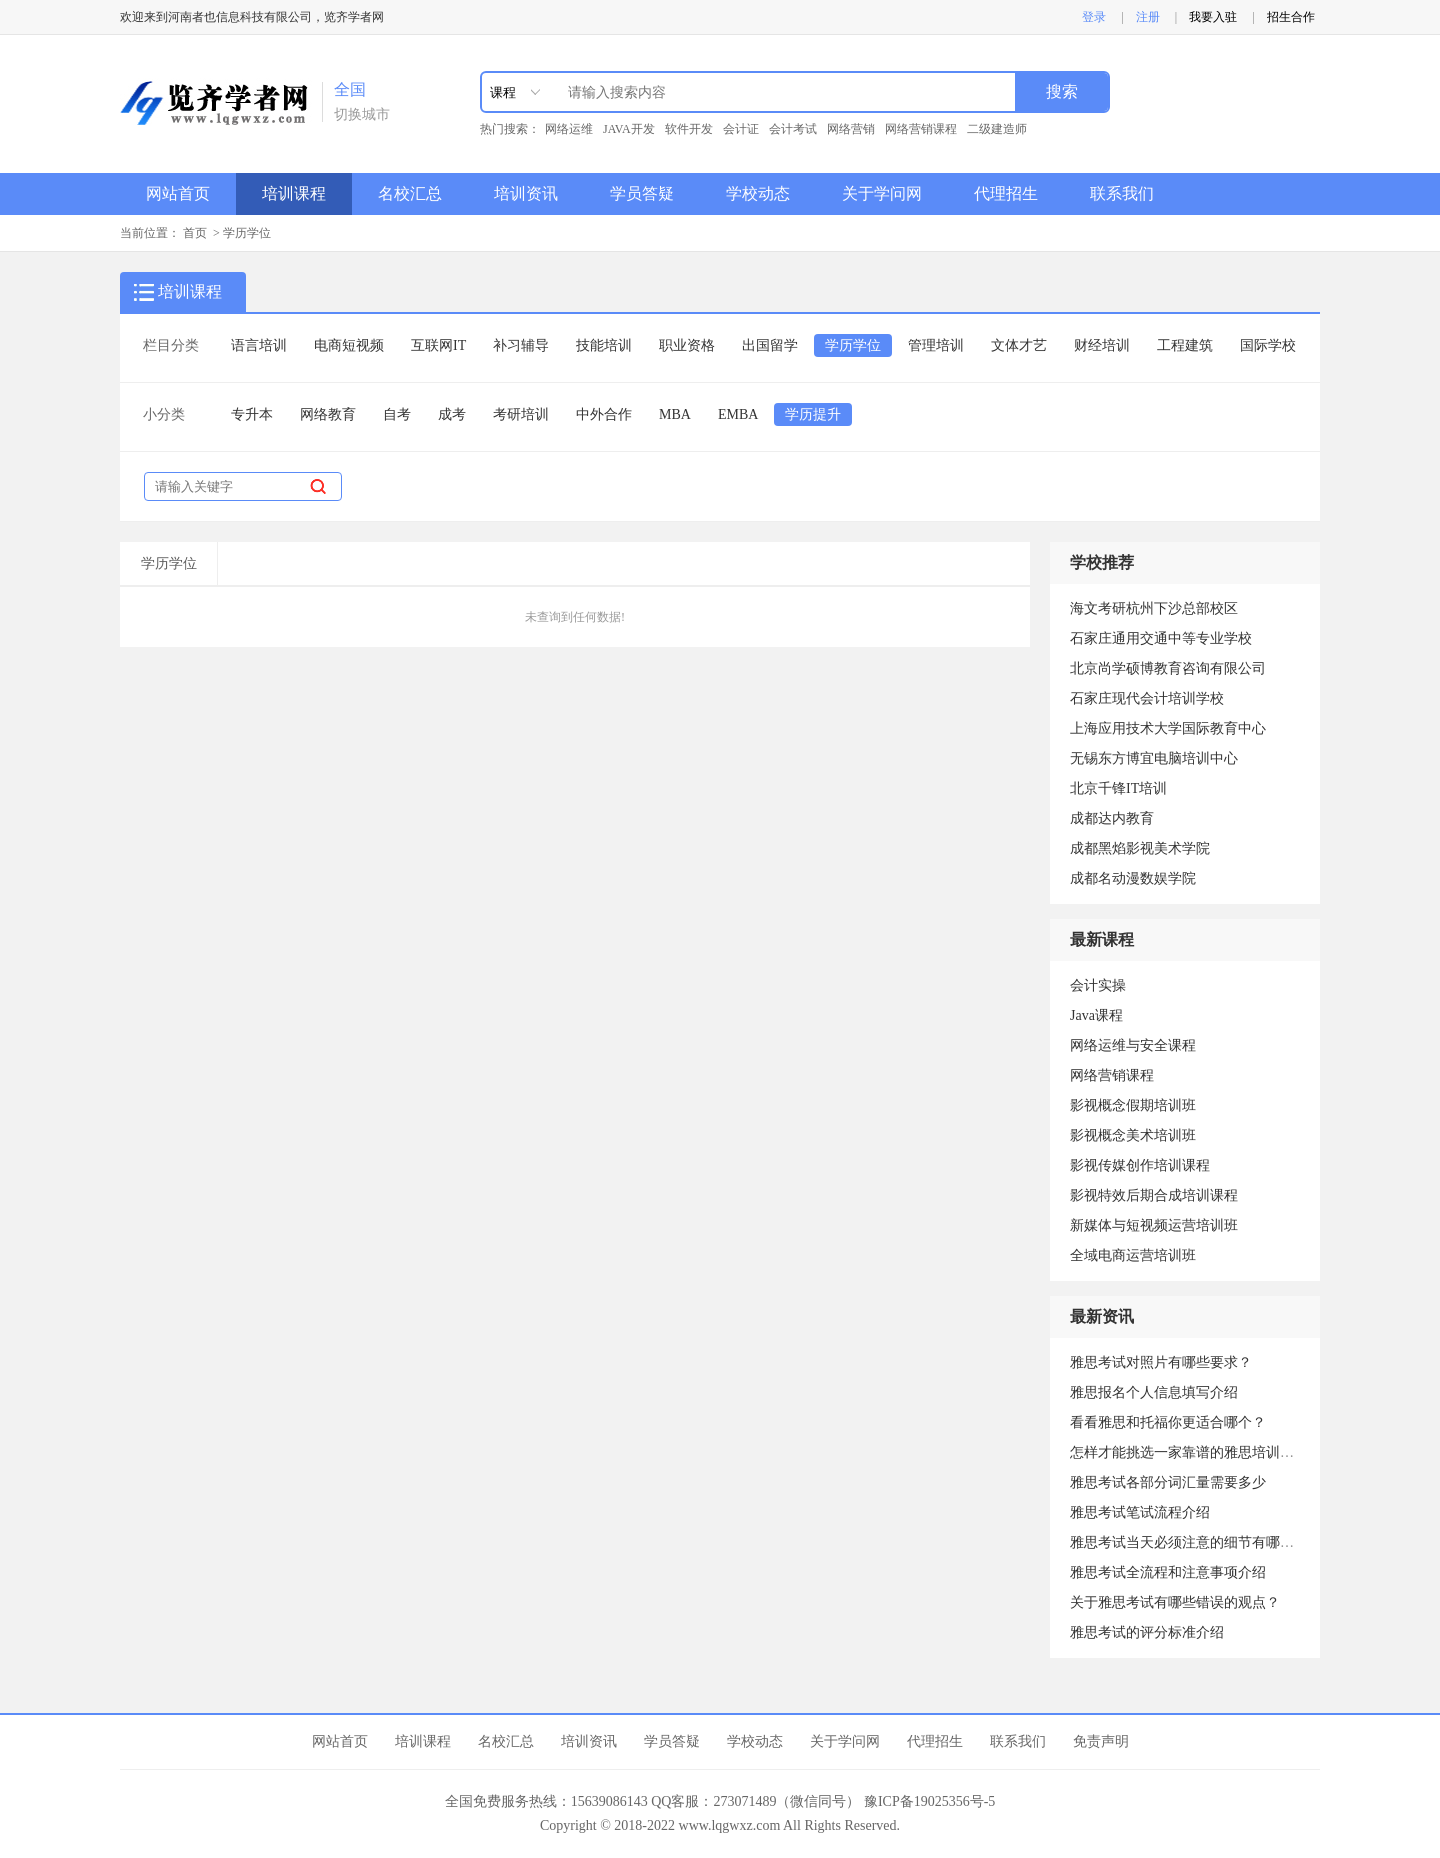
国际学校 (1268, 345)
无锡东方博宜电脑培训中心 (1154, 758)
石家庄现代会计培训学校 (1147, 698)
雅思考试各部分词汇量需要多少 (1168, 1482)
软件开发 (689, 129)
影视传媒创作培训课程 (1140, 1165)
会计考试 (793, 129)
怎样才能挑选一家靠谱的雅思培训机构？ (1196, 1452)
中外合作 (604, 414)
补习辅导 (521, 345)
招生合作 (1291, 17)
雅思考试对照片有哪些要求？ (1161, 1362)
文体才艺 (1019, 345)
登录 (1094, 17)
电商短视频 (349, 345)
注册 (1148, 17)
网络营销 (851, 129)
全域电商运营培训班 (1133, 1255)
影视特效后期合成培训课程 (1154, 1195)
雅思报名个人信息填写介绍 (1154, 1392)
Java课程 (1096, 1015)
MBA (675, 414)
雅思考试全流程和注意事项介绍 (1168, 1572)
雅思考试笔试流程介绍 (1140, 1512)
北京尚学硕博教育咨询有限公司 (1168, 668)
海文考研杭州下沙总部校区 (1154, 608)
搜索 (1062, 91)
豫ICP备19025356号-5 (929, 1801)
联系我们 (1122, 193)
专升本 (252, 414)
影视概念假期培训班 (1133, 1105)
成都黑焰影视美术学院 (1140, 848)
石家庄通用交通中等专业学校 (1161, 638)
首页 (195, 233)
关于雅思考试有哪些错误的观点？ (1175, 1602)
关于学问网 (882, 193)
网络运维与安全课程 (1133, 1045)
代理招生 (1006, 193)
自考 (397, 414)
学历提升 (813, 414)
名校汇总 (410, 193)
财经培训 (1102, 345)
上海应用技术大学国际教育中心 (1168, 728)
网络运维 (569, 129)
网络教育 (328, 414)
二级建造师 (997, 129)
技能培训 (604, 345)
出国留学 (770, 345)
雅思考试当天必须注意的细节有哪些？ (1189, 1542)
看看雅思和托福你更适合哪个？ (1168, 1422)
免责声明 (1101, 1741)
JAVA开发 (629, 129)
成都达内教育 (1112, 818)
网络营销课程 (921, 129)
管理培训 (936, 345)
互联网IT (438, 345)
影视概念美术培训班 (1133, 1135)
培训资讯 (526, 193)
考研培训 (521, 414)
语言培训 (259, 345)
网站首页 (178, 193)
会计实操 (1098, 985)
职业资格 (687, 345)
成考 (452, 414)
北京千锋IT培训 (1118, 788)
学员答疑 (642, 193)
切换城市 (362, 114)
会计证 (741, 129)
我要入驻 (1213, 17)
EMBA (738, 414)
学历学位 (247, 233)
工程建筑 (1185, 345)
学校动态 (758, 193)
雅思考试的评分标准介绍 (1147, 1632)
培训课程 (294, 193)
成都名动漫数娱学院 (1133, 878)
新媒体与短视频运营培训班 (1154, 1225)
